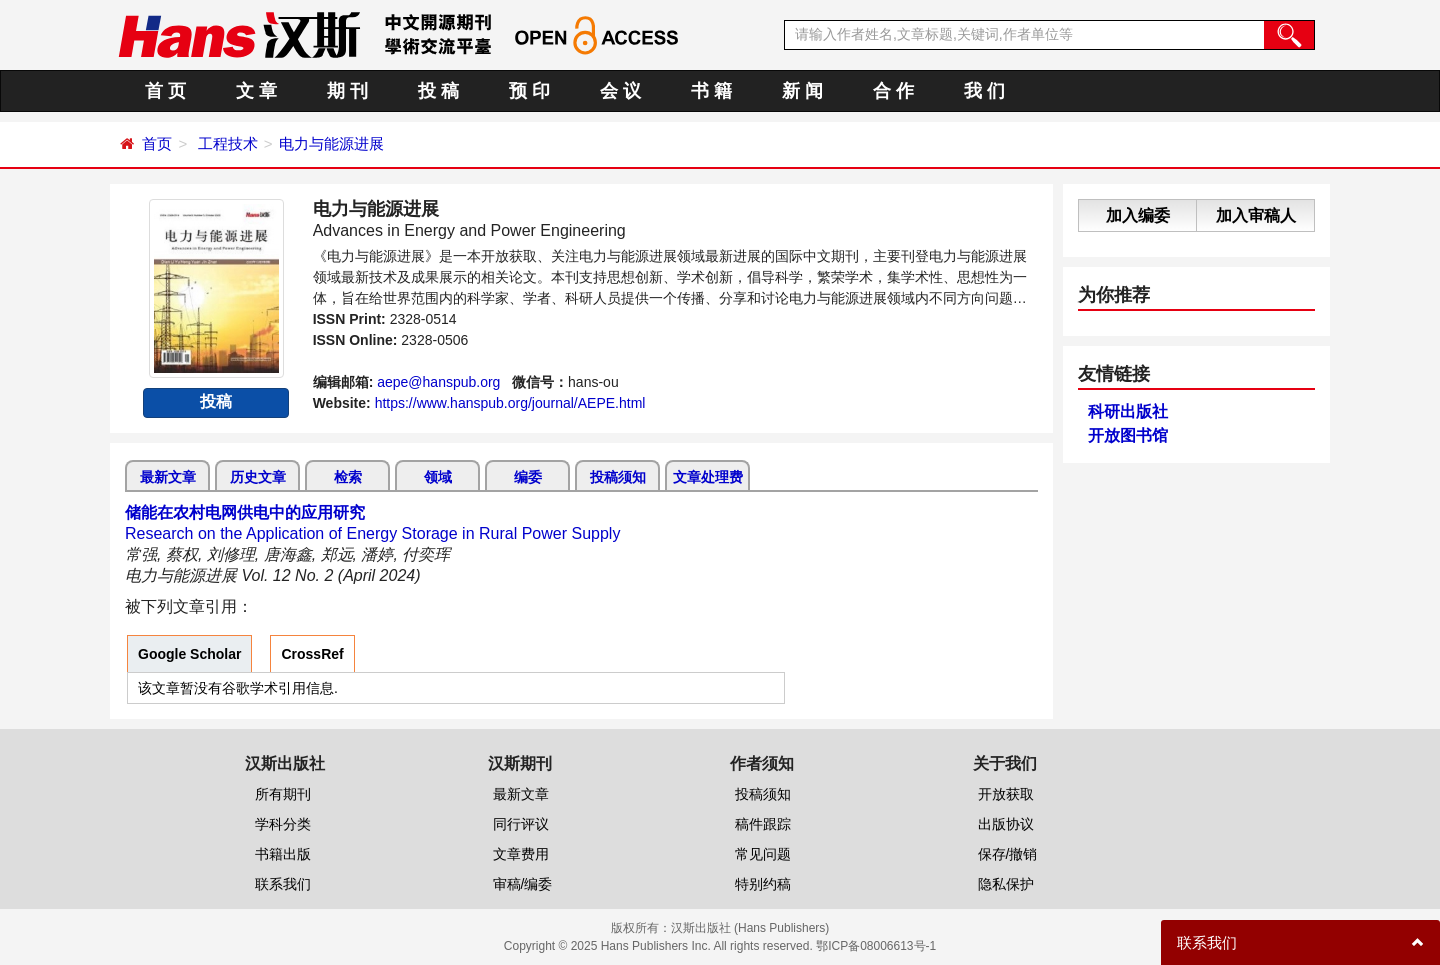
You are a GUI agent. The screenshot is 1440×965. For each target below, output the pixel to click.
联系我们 (283, 884)
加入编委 (1138, 215)
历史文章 (258, 477)
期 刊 (347, 91)
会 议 (620, 91)
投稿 (216, 401)
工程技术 (228, 143)
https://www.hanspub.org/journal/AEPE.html (510, 403)
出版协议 (1006, 824)
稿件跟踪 (763, 824)
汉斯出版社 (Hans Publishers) (750, 928)
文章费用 (521, 854)
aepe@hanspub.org (438, 382)
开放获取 (1006, 794)
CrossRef (312, 654)
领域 (438, 477)
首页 (157, 143)
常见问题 (763, 854)
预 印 (529, 91)
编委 (528, 477)
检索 (348, 477)
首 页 (165, 91)
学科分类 (283, 824)
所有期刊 (283, 794)
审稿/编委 (523, 884)
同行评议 (521, 824)
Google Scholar (189, 654)
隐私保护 (1006, 884)
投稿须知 (618, 477)
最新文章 (168, 477)
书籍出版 (283, 854)
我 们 (984, 91)
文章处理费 (708, 477)
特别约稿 (763, 884)
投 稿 (438, 91)
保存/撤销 (1008, 854)
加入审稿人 (1256, 215)
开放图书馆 (1128, 435)
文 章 (256, 91)
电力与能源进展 (331, 143)
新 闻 (802, 91)
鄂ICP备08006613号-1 (876, 946)
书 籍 (711, 91)
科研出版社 (1128, 411)
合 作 (893, 91)
